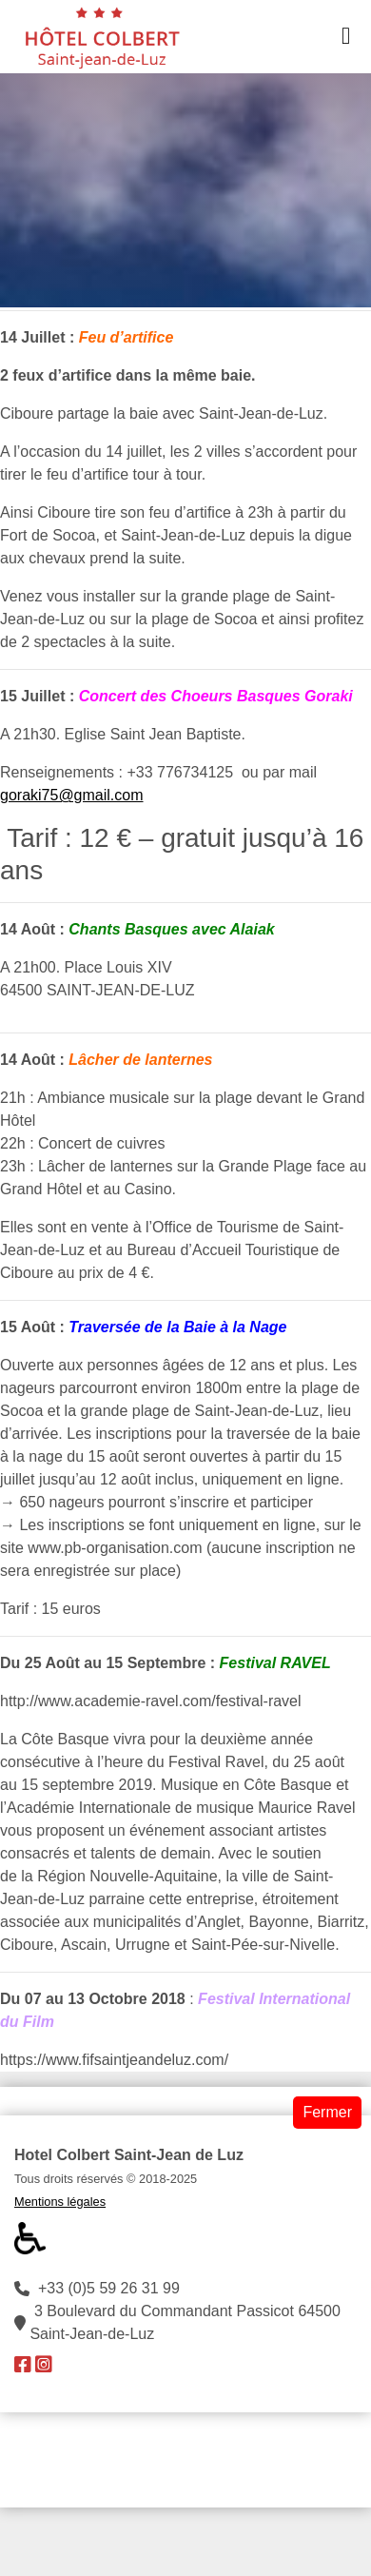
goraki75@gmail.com (72, 795)
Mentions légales (60, 2201)
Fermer (327, 2112)
